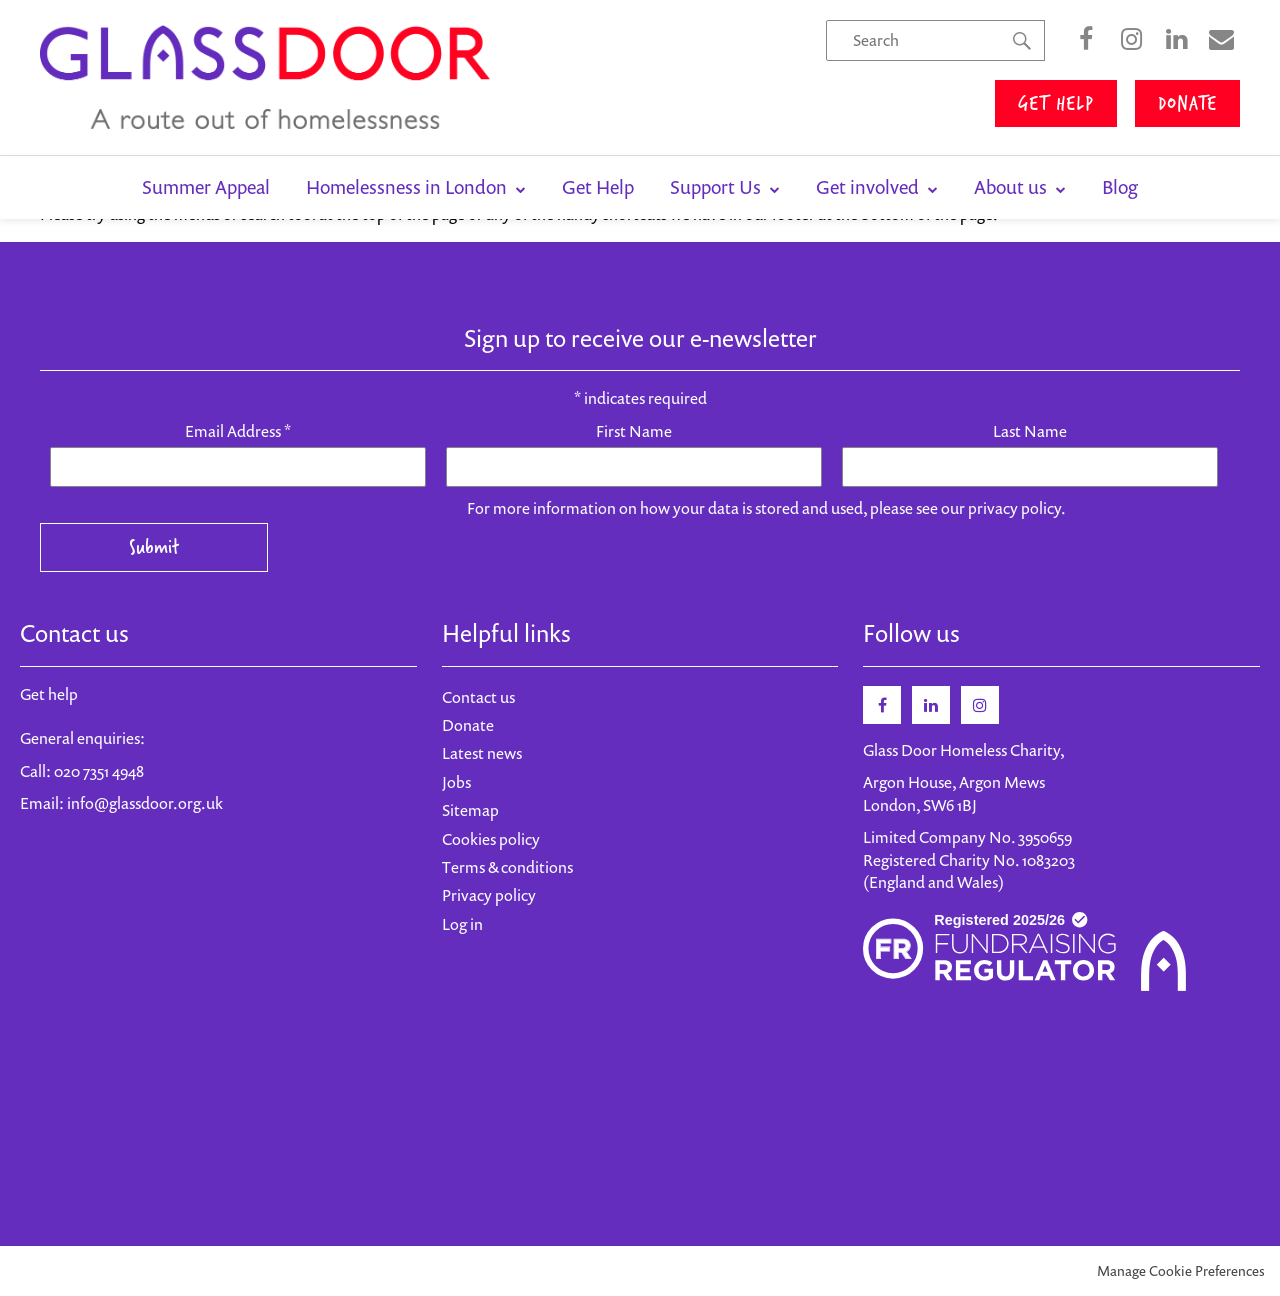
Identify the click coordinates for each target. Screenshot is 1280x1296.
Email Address (238, 431)
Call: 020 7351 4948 (82, 771)
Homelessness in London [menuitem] (408, 187)
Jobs (456, 782)
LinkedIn (1176, 40)
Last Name (1030, 431)
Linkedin (931, 705)
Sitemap (470, 810)
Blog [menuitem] (1120, 187)
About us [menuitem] (1012, 187)
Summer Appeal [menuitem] (206, 187)
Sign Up (1221, 40)
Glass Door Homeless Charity (265, 77)
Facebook (1086, 40)
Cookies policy (491, 839)
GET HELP (1056, 102)
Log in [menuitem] (462, 924)
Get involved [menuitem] (869, 187)
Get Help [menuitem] (598, 187)
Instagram (1131, 40)
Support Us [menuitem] (717, 187)
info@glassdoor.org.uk (145, 803)
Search (1022, 60)
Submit (154, 546)
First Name (634, 431)
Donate (468, 725)
